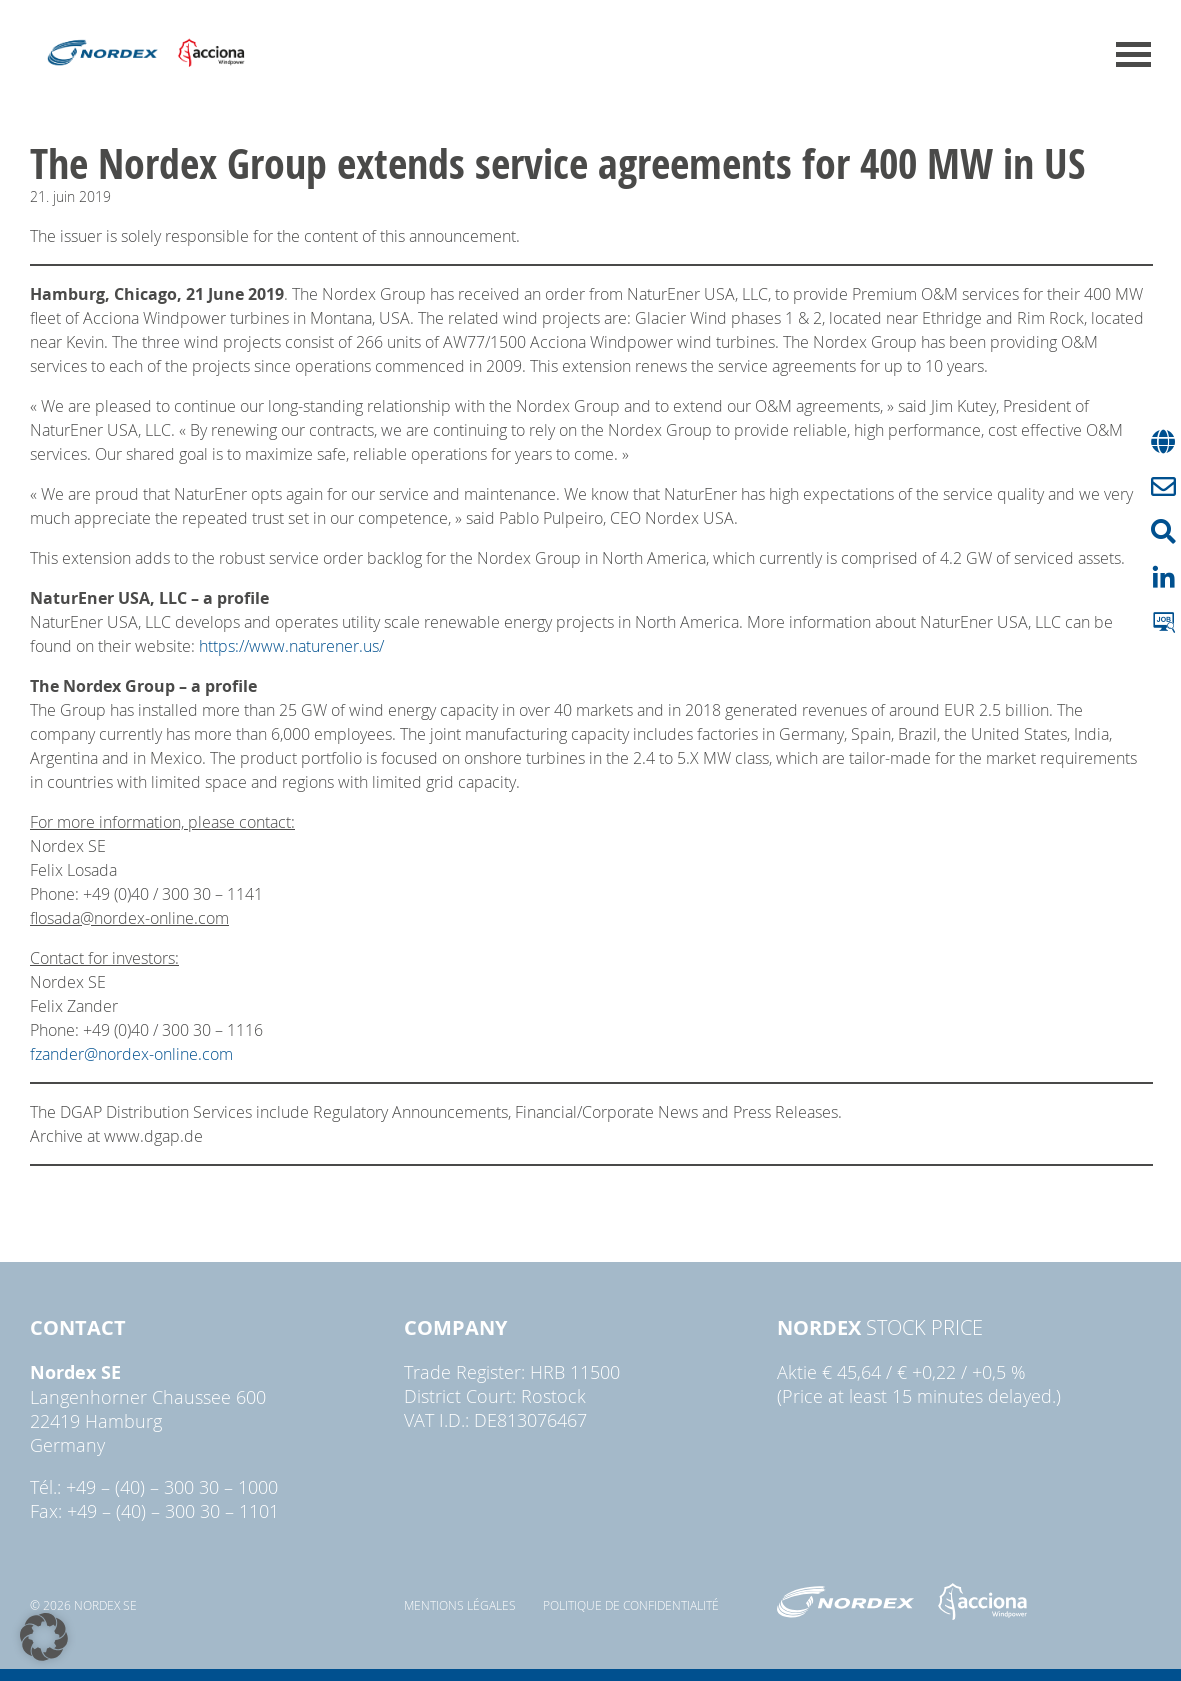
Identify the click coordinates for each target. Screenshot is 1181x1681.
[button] (44, 1637)
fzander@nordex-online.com (131, 1054)
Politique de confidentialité (631, 1605)
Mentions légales (460, 1605)
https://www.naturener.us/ (291, 646)
